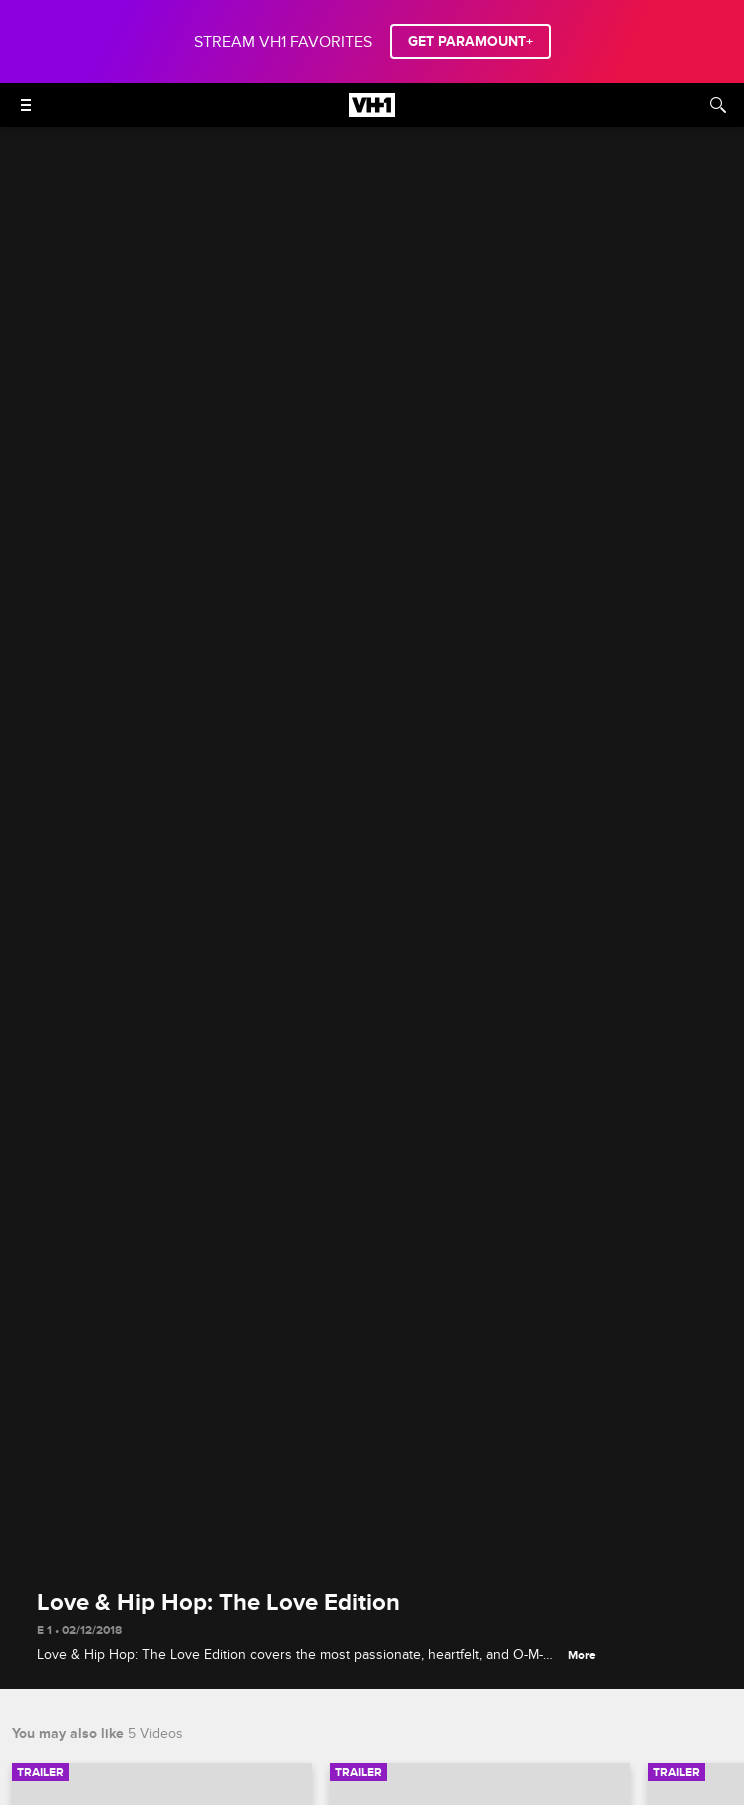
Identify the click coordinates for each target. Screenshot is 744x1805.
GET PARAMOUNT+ (470, 41)
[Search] (718, 105)
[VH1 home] (372, 112)
